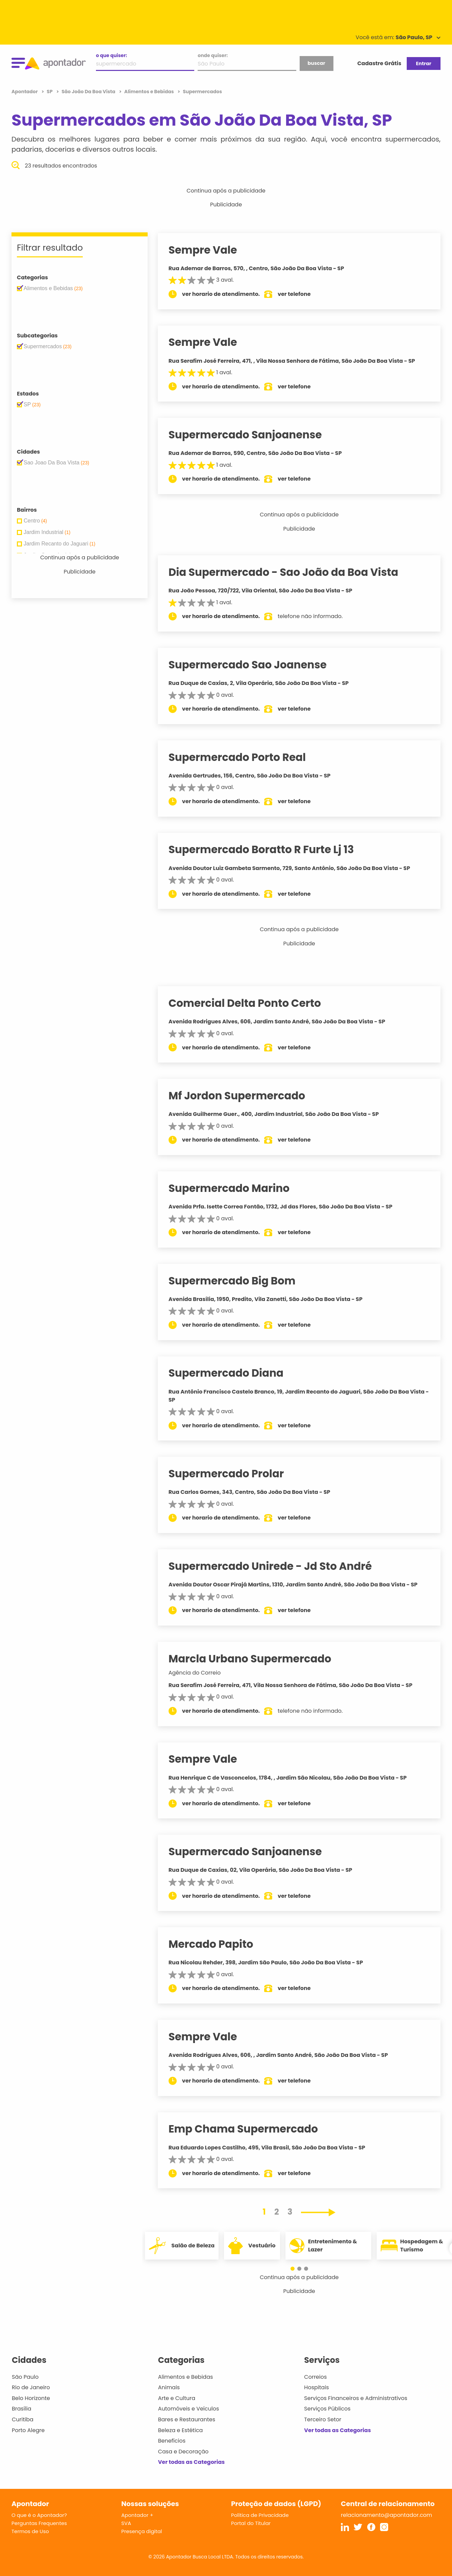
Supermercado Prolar (233, 1473)
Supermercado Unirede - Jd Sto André (276, 1566)
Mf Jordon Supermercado (243, 1095)
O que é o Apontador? (39, 2515)
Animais (169, 2387)
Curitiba (22, 2419)
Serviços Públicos (327, 2409)
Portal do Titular (251, 2523)
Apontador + (137, 2515)
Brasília (21, 2409)
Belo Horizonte (31, 2398)
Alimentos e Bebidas (185, 2377)
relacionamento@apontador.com (386, 2515)
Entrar (423, 63)
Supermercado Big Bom (238, 1280)
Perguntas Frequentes (39, 2523)
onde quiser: (213, 55)
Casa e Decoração (183, 2451)
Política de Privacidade (260, 2515)
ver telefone (301, 294)
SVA (126, 2523)
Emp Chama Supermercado (249, 2128)
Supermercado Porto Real (243, 757)
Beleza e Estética (180, 2430)
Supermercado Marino (235, 1188)
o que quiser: (111, 55)
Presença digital (141, 2531)
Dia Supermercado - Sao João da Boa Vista (290, 572)
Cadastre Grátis (379, 63)
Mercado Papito (217, 1944)
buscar (316, 63)
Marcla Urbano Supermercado (256, 1658)
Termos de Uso (30, 2531)
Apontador (25, 91)
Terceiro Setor (322, 2419)
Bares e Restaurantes (186, 2419)
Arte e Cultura (176, 2398)
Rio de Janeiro (31, 2387)
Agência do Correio (201, 1673)
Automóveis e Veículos (188, 2409)
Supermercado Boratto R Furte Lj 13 (267, 849)
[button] (296, 2269)
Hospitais (316, 2387)
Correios (315, 2377)
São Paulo (25, 2377)
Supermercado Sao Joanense (254, 664)
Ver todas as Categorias (191, 2462)
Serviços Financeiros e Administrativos (355, 2398)
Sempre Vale (209, 250)
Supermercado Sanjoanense (251, 434)
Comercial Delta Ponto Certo (251, 1003)
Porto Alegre (28, 2430)
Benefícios (171, 2441)
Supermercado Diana (232, 1373)
